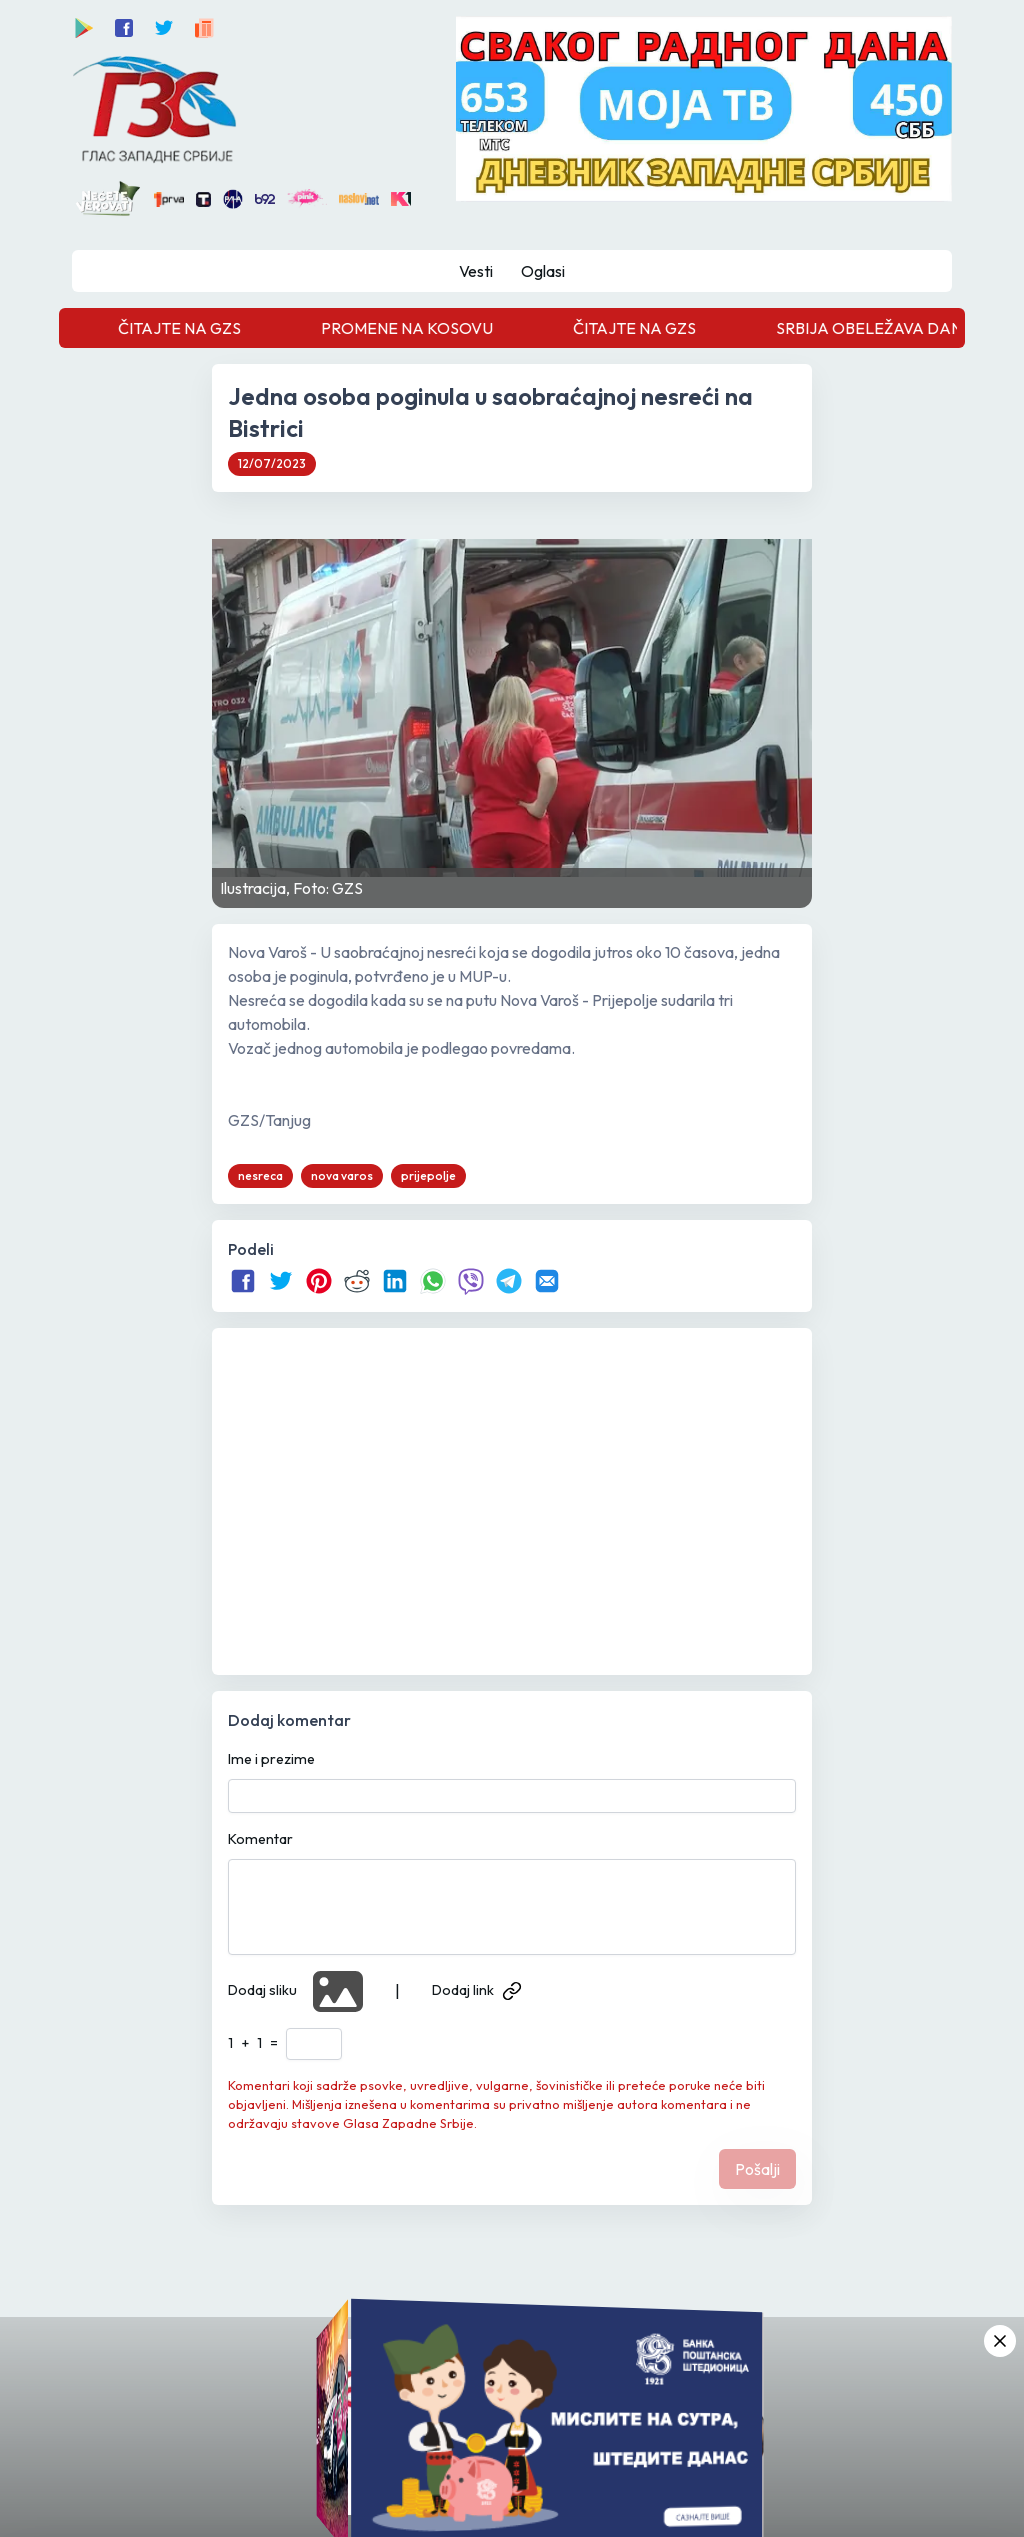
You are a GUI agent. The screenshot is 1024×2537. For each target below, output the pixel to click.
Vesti (476, 271)
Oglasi (543, 271)
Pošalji (757, 2169)
